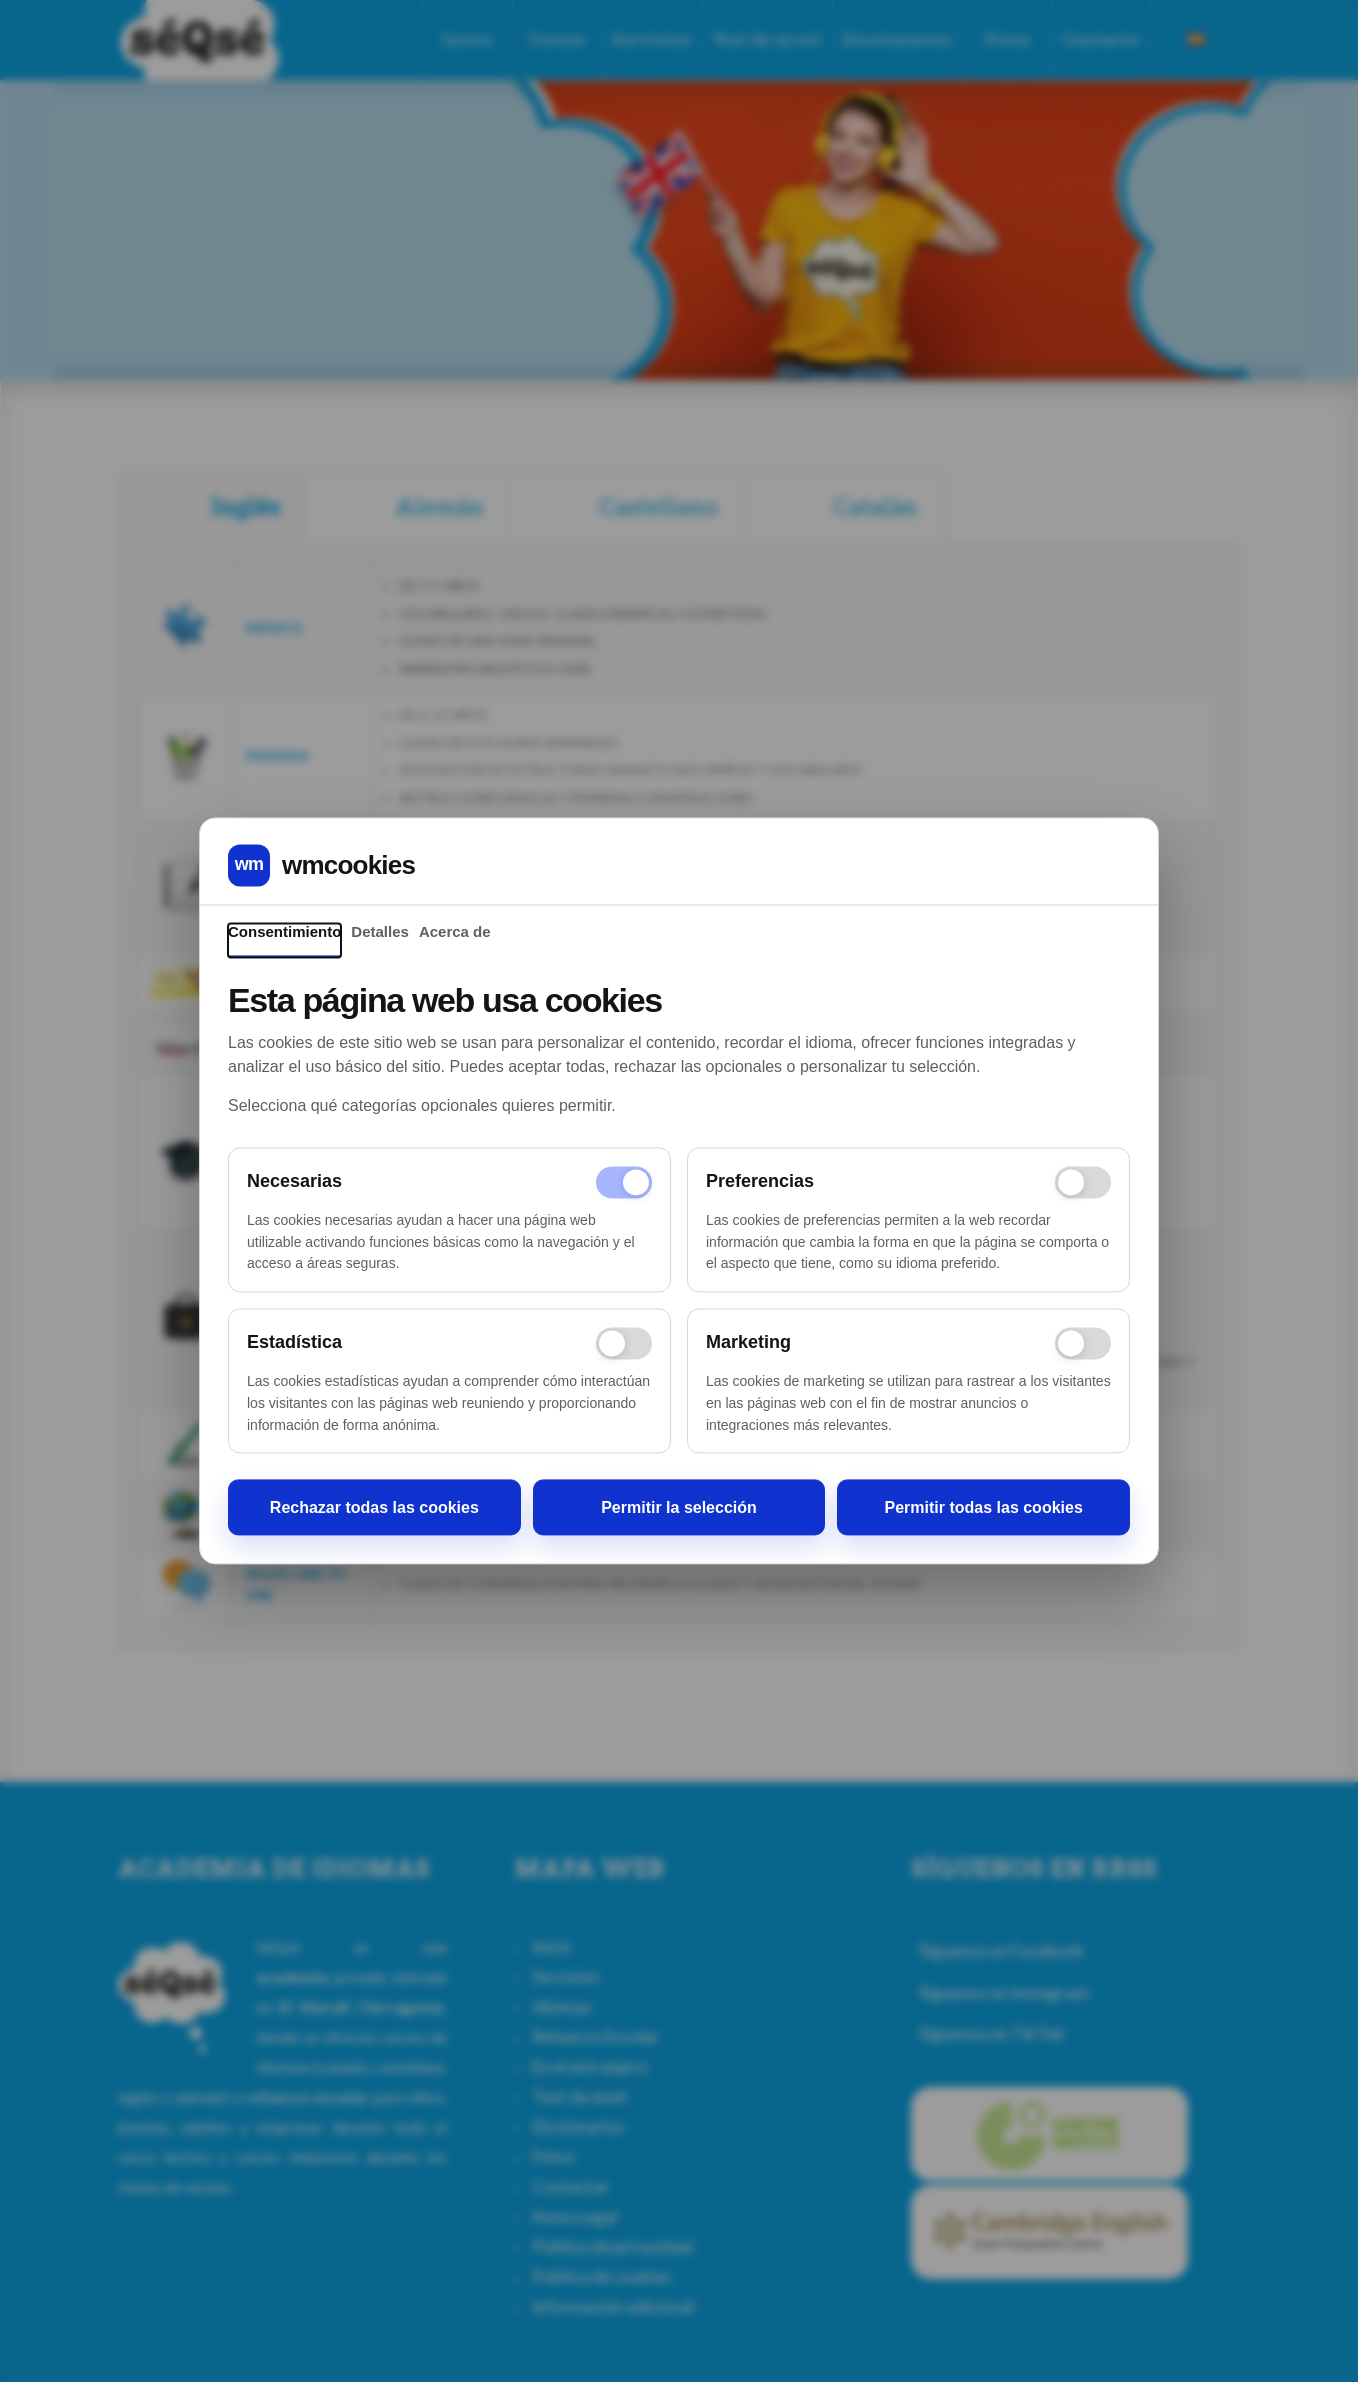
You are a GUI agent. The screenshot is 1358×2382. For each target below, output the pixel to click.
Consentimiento (284, 931)
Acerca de (455, 931)
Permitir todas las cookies (984, 1507)
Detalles (380, 931)
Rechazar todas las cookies (374, 1507)
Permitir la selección (679, 1507)
